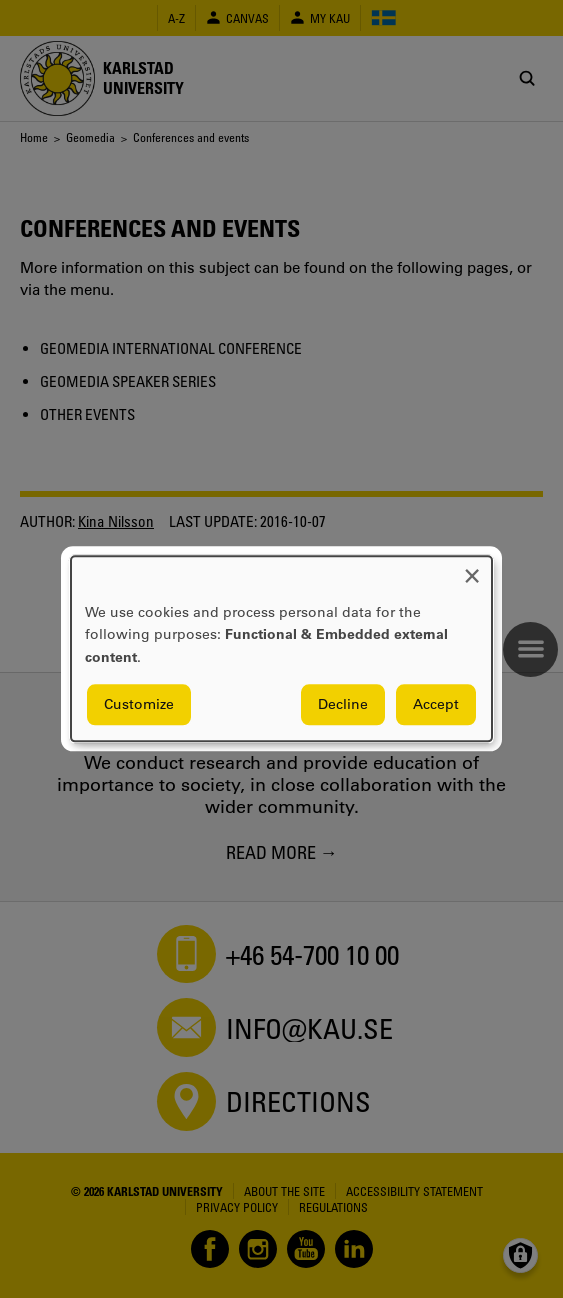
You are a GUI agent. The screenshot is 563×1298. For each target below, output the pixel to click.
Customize (139, 705)
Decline (343, 705)
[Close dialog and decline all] (472, 568)
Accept (436, 705)
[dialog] (281, 648)
